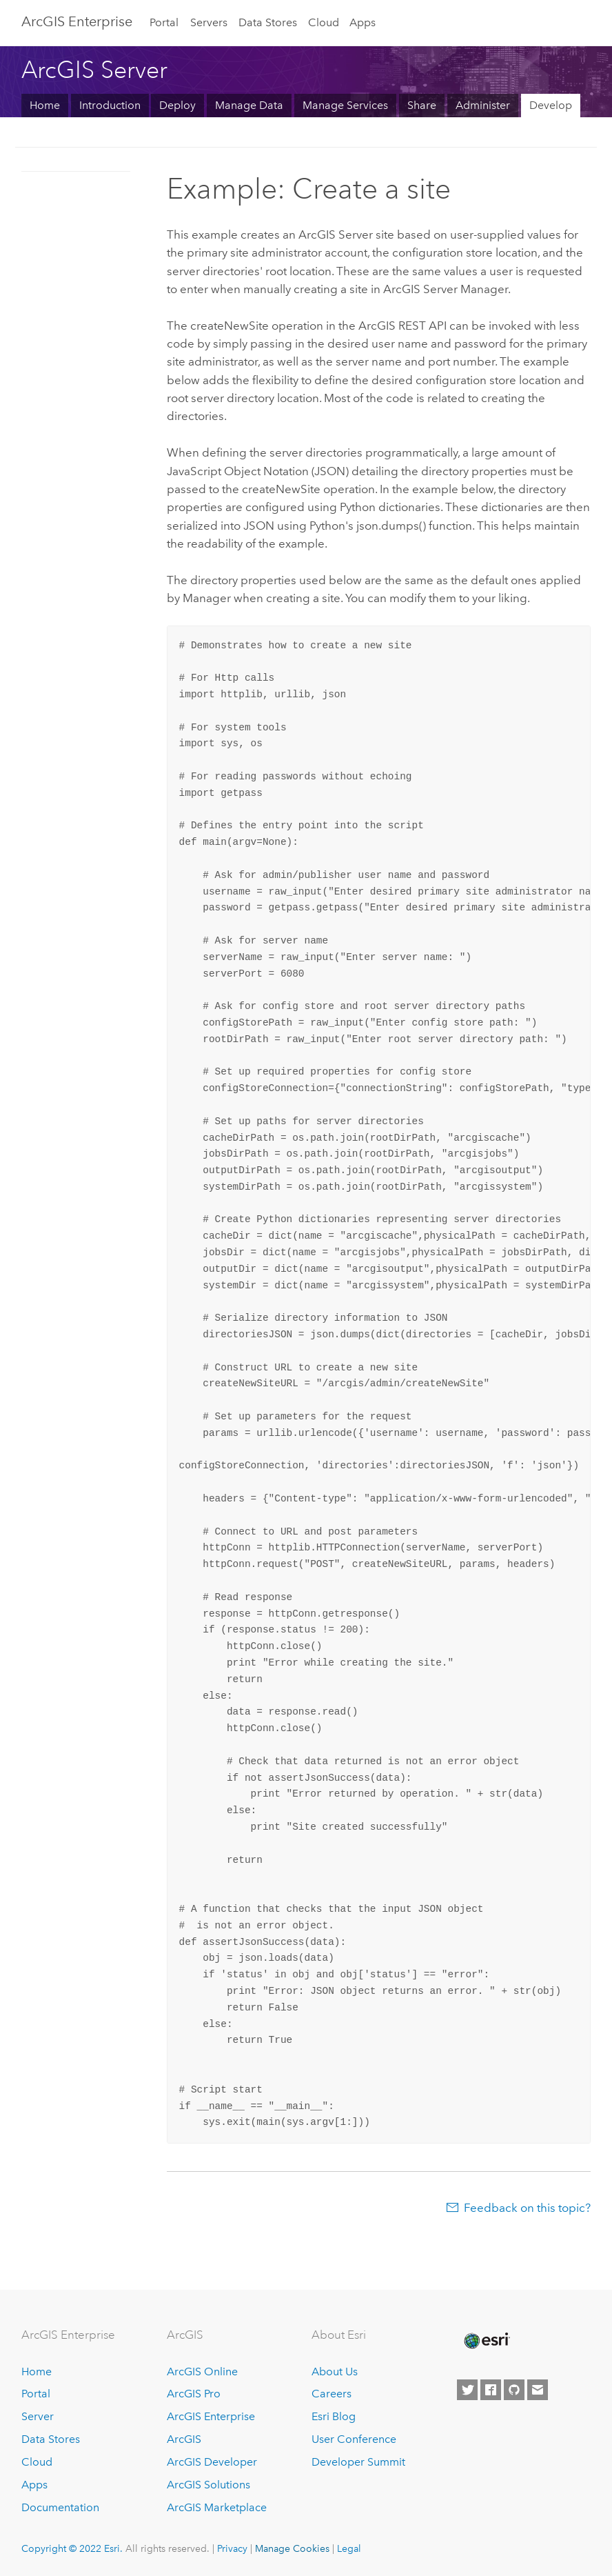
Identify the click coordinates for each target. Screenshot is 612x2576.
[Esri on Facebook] (490, 2389)
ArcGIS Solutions (208, 2484)
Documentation (60, 2507)
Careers (331, 2393)
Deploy (177, 105)
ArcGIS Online (202, 2371)
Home (45, 105)
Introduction (110, 105)
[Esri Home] (486, 2340)
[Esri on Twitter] (467, 2389)
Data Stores (267, 22)
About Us (335, 2371)
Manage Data (249, 105)
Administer (483, 105)
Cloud (323, 22)
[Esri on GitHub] (514, 2389)
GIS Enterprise (76, 21)
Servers (208, 22)
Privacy (232, 2548)
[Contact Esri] (537, 2389)
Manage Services (345, 105)
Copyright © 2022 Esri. (72, 2548)
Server (37, 2416)
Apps (362, 22)
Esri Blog (334, 2416)
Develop (550, 105)
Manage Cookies (292, 2548)
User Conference (354, 2439)
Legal (349, 2548)
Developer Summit (358, 2461)
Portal (164, 22)
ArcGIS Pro (194, 2393)
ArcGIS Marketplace (217, 2507)
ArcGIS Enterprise (211, 2416)
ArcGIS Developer (212, 2461)
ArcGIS (184, 2439)
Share (421, 105)
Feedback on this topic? (527, 2208)
